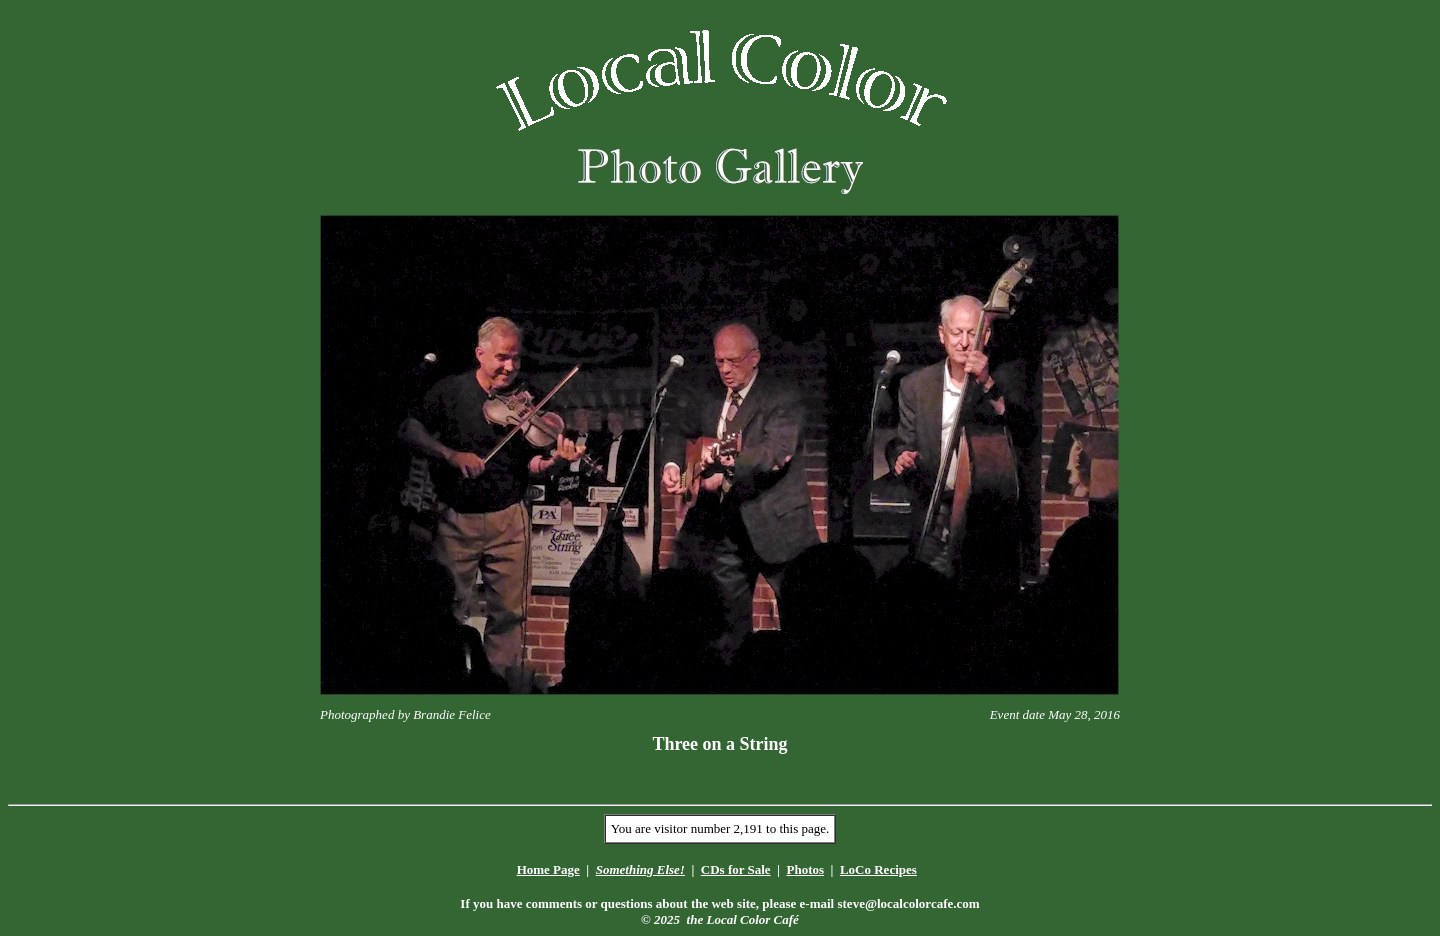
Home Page (548, 869)
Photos (805, 869)
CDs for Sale (736, 869)
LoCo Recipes (878, 869)
